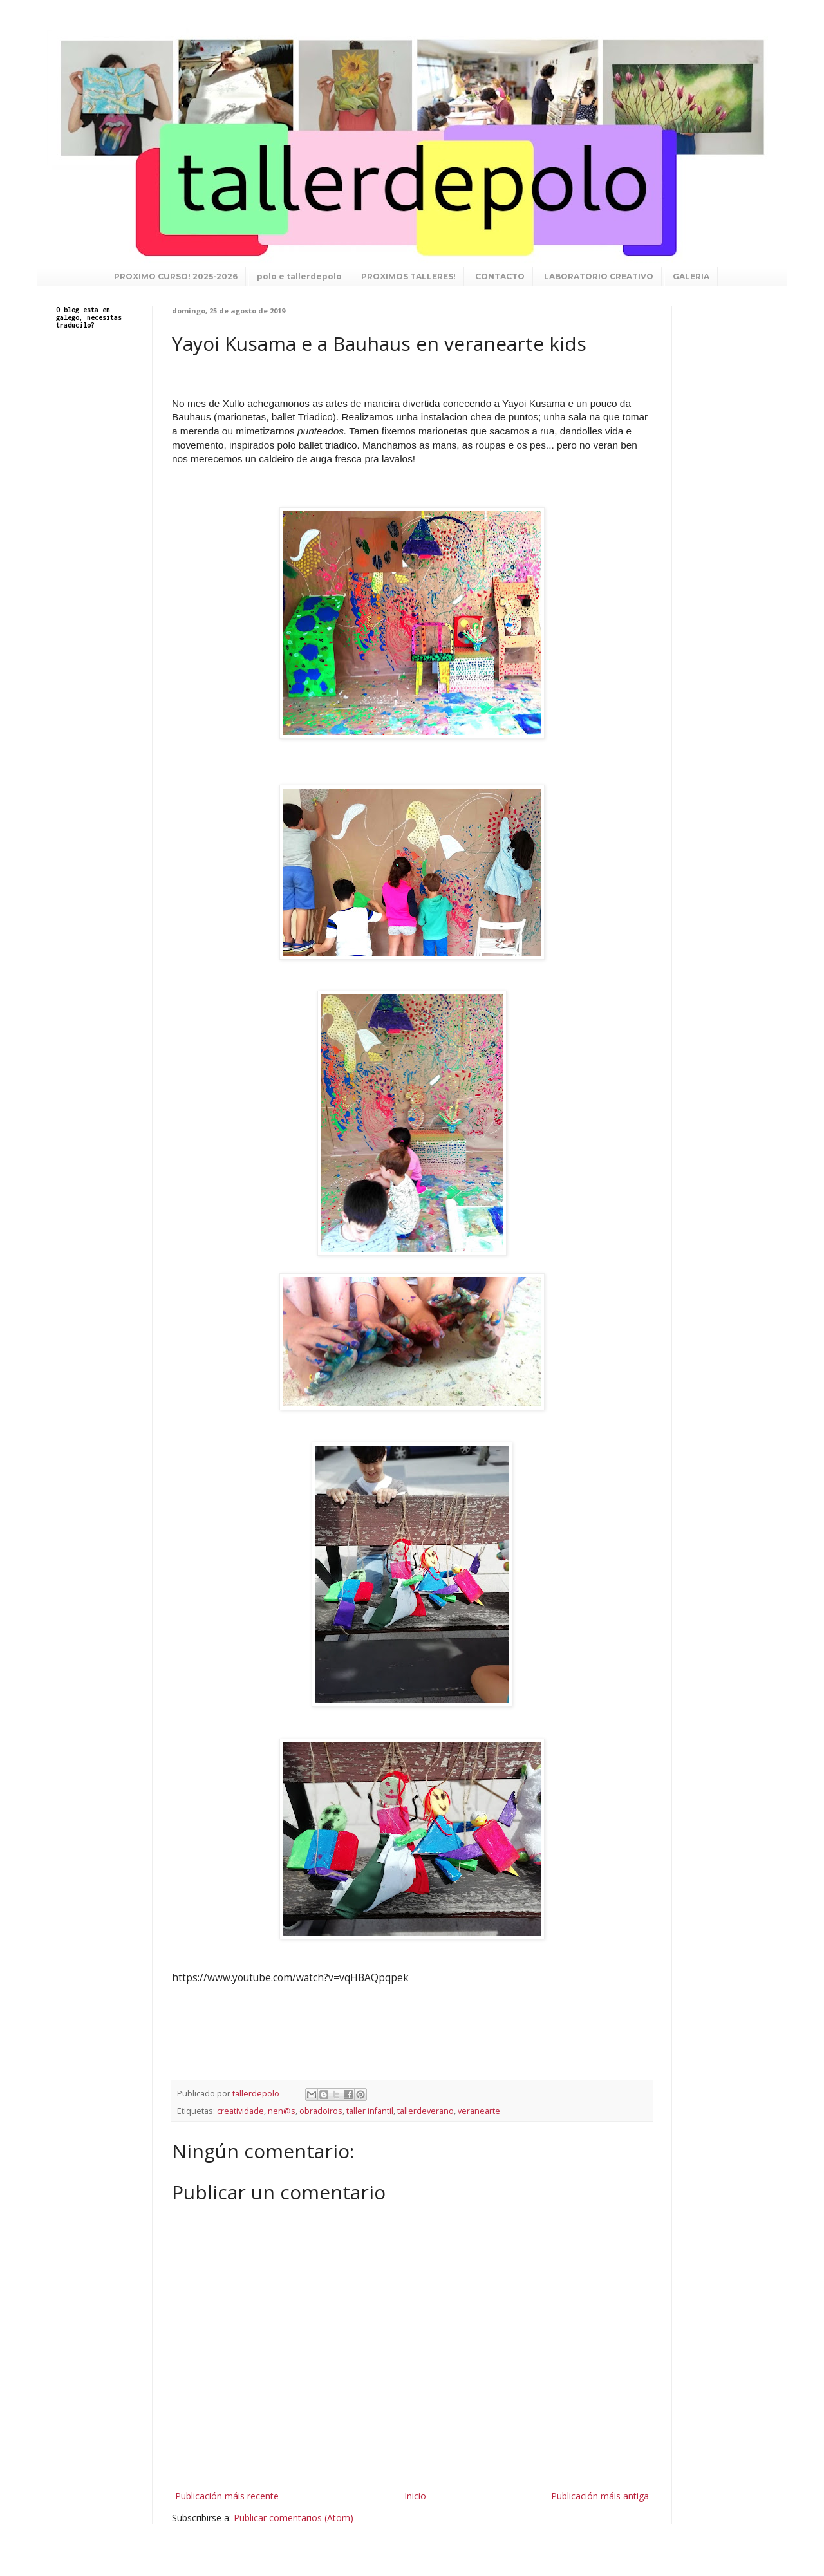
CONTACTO (500, 276)
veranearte (479, 2110)
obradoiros (320, 2110)
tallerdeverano (425, 2110)
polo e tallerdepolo (299, 276)
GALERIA (691, 276)
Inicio (415, 2496)
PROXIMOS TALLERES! (408, 276)
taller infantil (369, 2110)
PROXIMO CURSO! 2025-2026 (176, 276)
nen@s (281, 2110)
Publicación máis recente (227, 2496)
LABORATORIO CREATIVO (598, 276)
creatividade (240, 2110)
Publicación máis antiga (600, 2496)
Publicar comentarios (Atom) (293, 2518)
